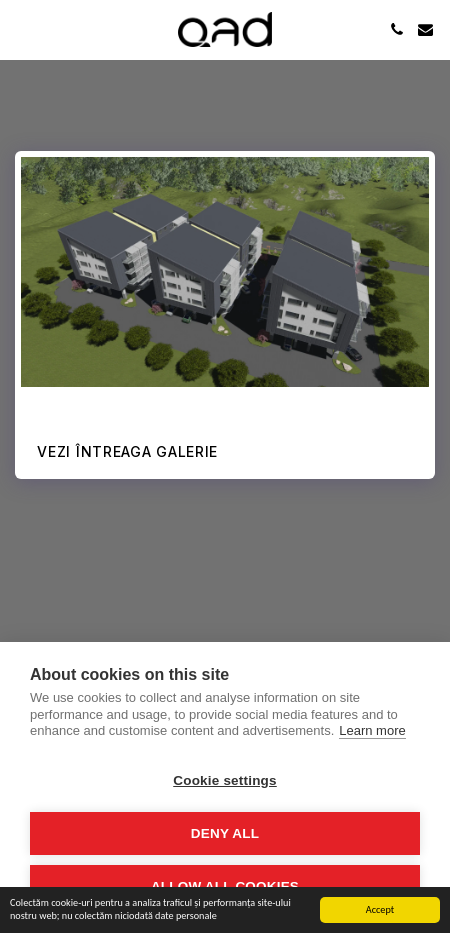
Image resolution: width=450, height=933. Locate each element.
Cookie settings (225, 780)
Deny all (225, 833)
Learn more (372, 730)
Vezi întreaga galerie (127, 451)
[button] (22, 29)
